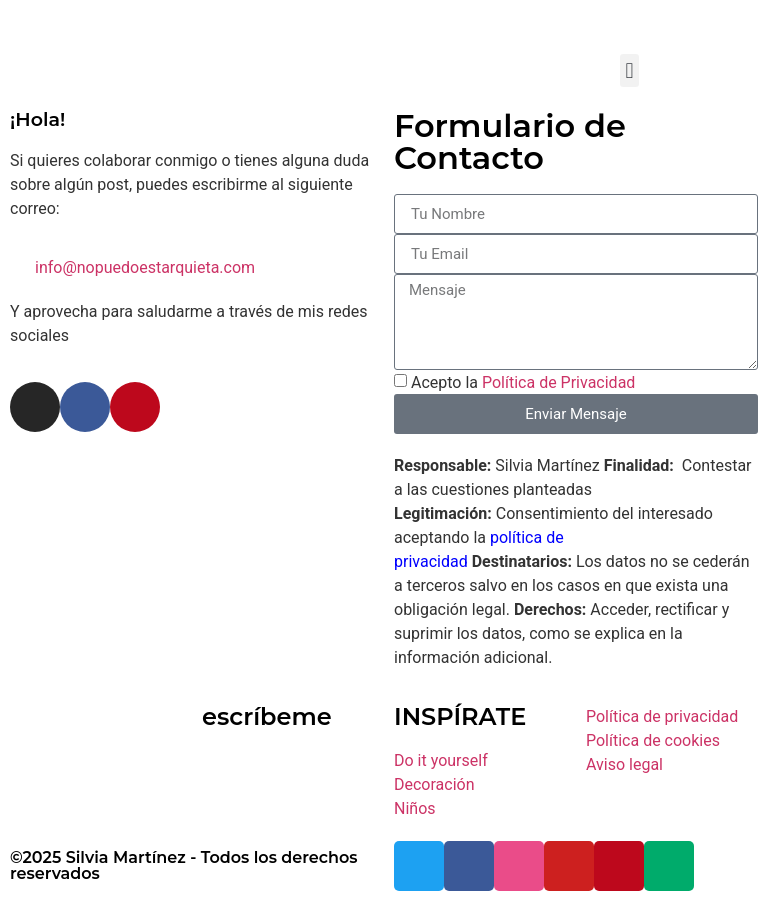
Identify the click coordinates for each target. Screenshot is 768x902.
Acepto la (523, 382)
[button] (629, 70)
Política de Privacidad (558, 382)
